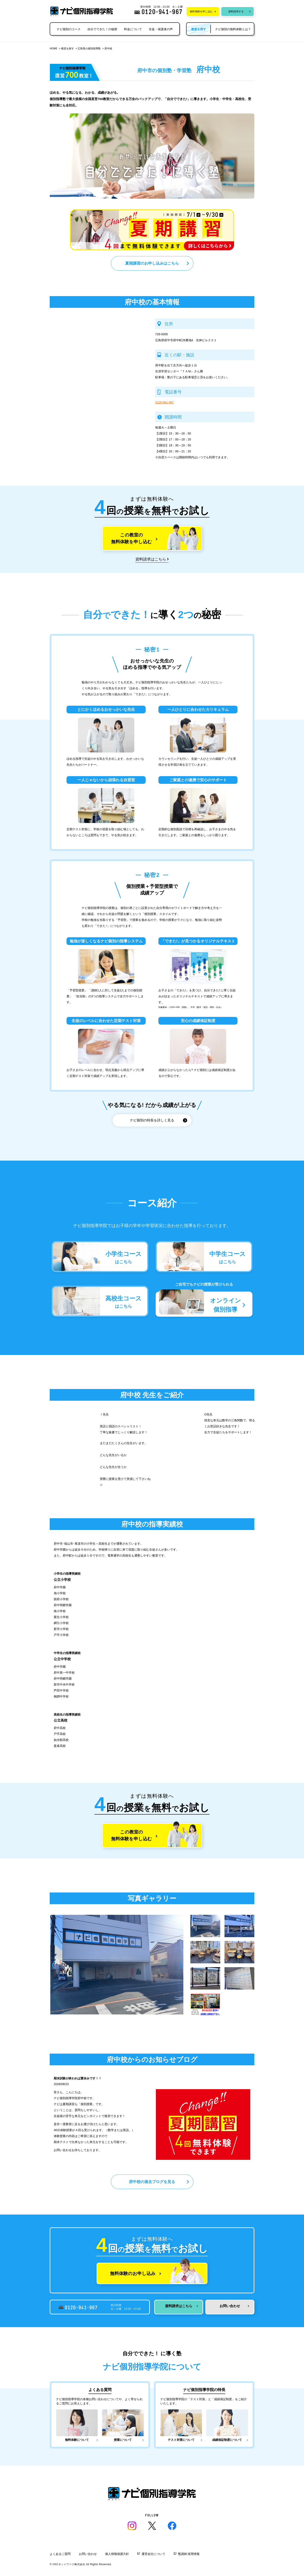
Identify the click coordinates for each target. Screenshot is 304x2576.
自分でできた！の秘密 (102, 29)
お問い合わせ (230, 2306)
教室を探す (67, 48)
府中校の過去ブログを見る (152, 2182)
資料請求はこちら (150, 559)
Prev (53, 1966)
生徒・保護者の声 (161, 29)
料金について (133, 29)
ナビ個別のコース (69, 29)
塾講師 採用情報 (189, 2554)
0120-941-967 (164, 402)
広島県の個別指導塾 (89, 48)
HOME (53, 48)
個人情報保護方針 (117, 2554)
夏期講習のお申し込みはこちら (152, 263)
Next (180, 1966)
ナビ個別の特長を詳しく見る (152, 1120)
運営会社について (153, 2554)
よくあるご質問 (60, 2554)
